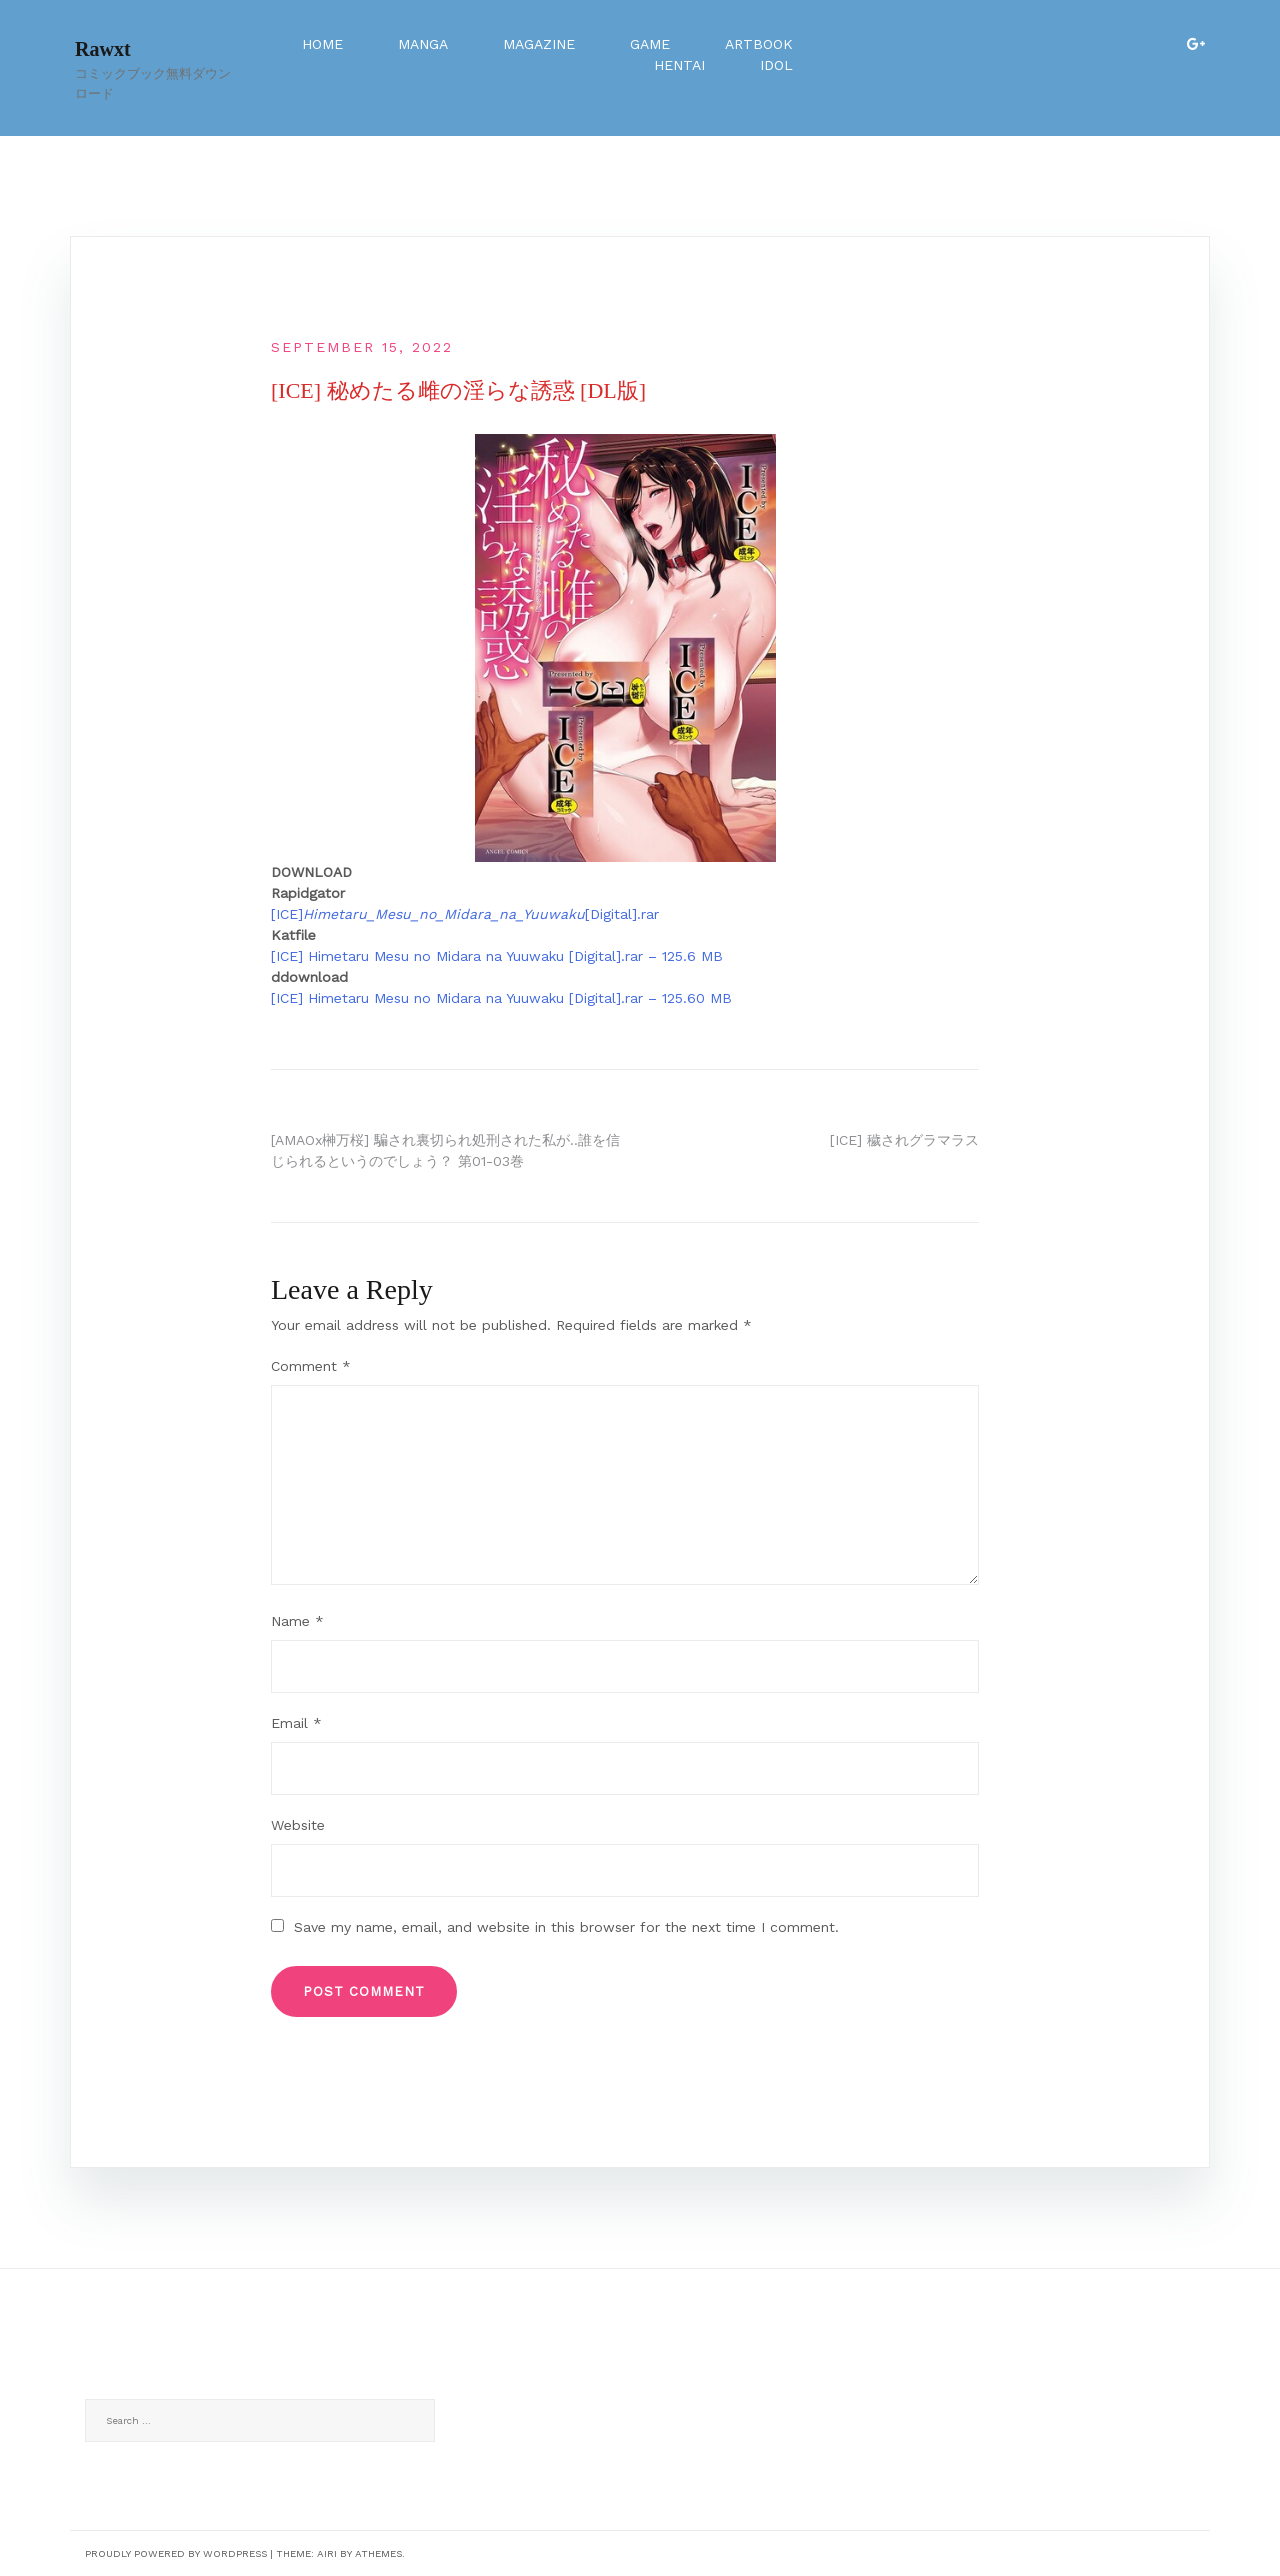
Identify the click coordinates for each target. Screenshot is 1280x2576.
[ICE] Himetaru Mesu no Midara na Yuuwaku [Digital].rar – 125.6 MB (497, 956)
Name (297, 1621)
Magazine (539, 44)
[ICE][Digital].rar (465, 914)
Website (298, 1825)
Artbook (759, 44)
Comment (311, 1366)
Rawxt (103, 49)
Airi (327, 2553)
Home (322, 44)
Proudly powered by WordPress (176, 2553)
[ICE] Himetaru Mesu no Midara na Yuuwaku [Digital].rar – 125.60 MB (501, 998)
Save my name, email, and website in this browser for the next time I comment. (566, 1927)
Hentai (679, 65)
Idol (776, 65)
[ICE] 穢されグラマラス (904, 1140)
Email (296, 1723)
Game (650, 44)
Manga (423, 44)
